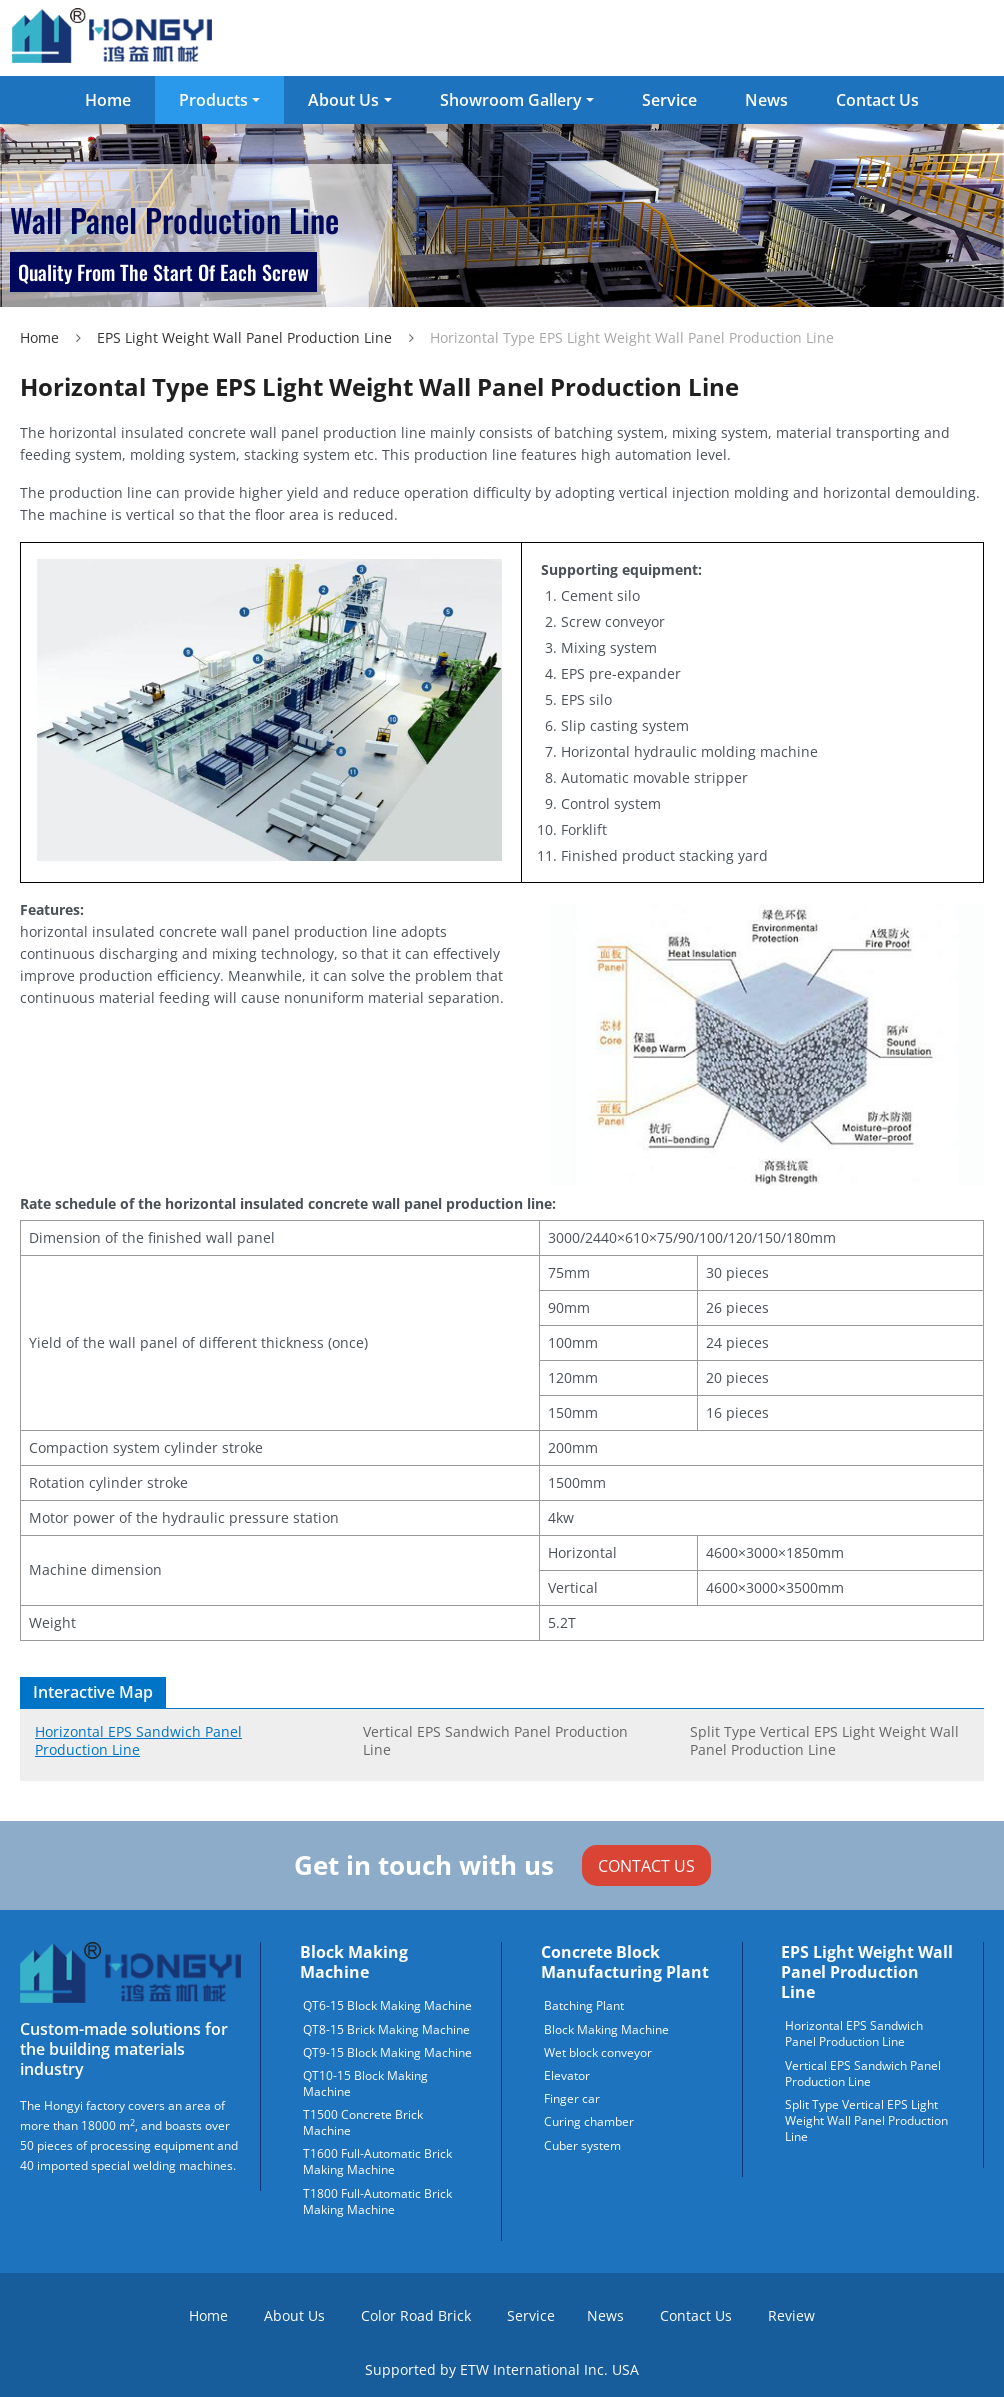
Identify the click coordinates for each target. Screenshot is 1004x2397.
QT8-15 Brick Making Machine (386, 2030)
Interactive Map (93, 1692)
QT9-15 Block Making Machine (387, 2053)
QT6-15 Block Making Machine (387, 2006)
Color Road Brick (416, 2315)
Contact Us (877, 100)
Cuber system (582, 2146)
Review (791, 2315)
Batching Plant (584, 2006)
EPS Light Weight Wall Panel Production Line (244, 337)
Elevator (567, 2076)
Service (669, 100)
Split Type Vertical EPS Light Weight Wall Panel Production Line (824, 1740)
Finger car (572, 2099)
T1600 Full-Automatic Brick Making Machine (377, 2162)
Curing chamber (589, 2122)
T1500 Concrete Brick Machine (363, 2123)
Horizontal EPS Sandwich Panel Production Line (138, 1740)
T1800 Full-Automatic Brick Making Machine (377, 2202)
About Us (294, 2315)
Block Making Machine (354, 1962)
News (766, 100)
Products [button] (213, 100)
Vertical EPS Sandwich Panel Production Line (495, 1740)
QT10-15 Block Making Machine (365, 2084)
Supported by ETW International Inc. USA (502, 2369)
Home (108, 100)
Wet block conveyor (598, 2053)
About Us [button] (343, 100)
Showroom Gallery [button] (511, 100)
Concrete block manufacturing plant (625, 1962)
